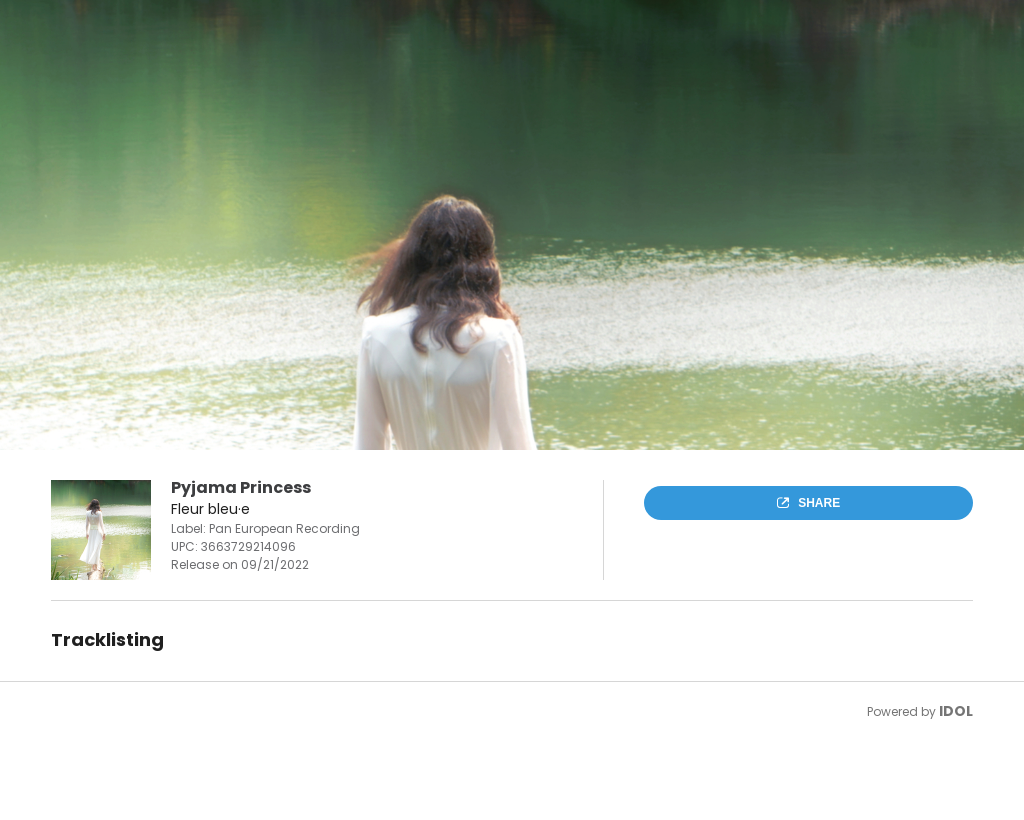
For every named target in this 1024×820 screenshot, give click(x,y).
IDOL (956, 711)
